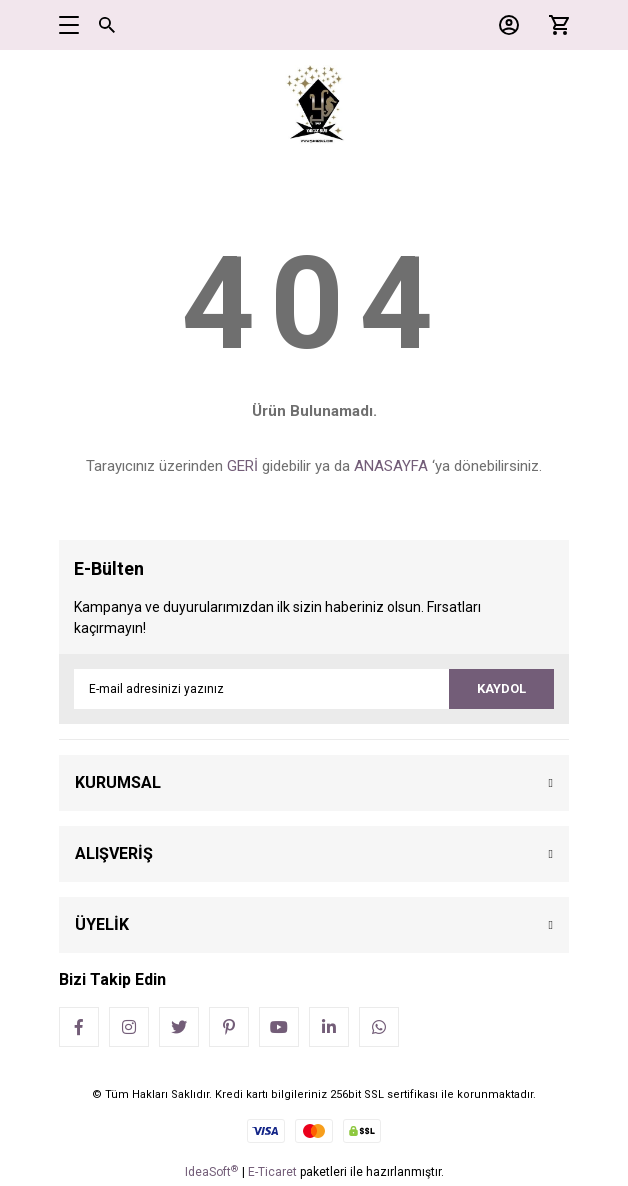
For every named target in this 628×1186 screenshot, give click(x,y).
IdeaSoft (211, 1172)
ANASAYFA (391, 466)
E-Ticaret (272, 1172)
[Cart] (554, 25)
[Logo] (314, 105)
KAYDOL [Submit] (501, 688)
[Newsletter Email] (314, 689)
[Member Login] (504, 25)
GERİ (242, 466)
